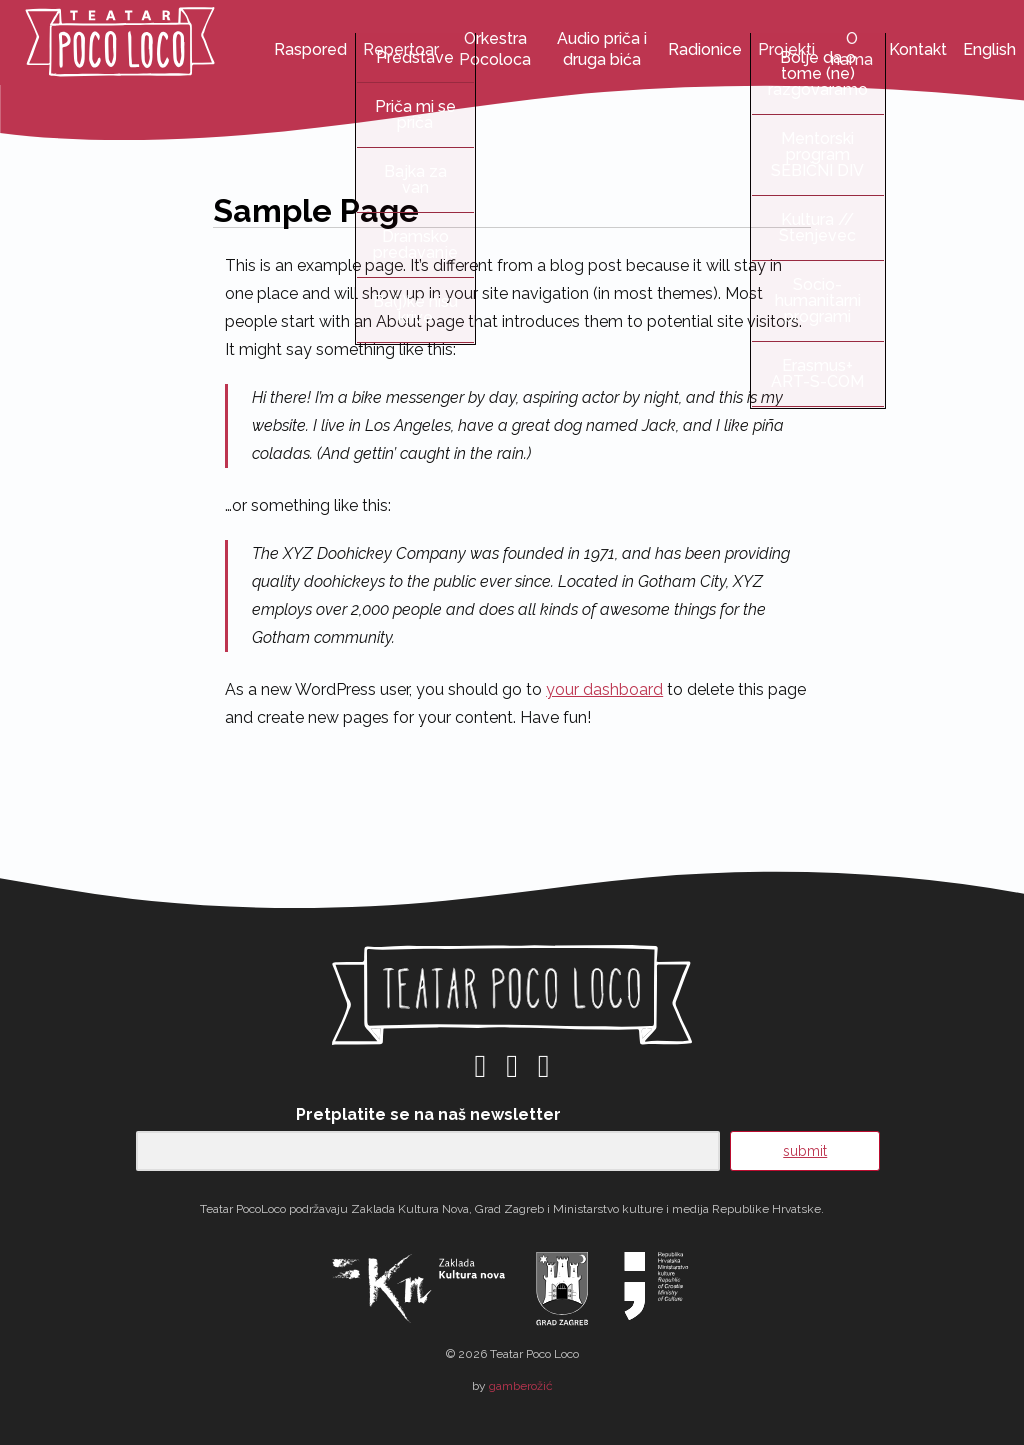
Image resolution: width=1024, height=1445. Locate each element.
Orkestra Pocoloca (495, 49)
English (989, 49)
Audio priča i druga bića (602, 49)
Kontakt (918, 49)
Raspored (310, 49)
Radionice (705, 49)
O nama (852, 49)
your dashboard (604, 689)
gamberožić (521, 1386)
